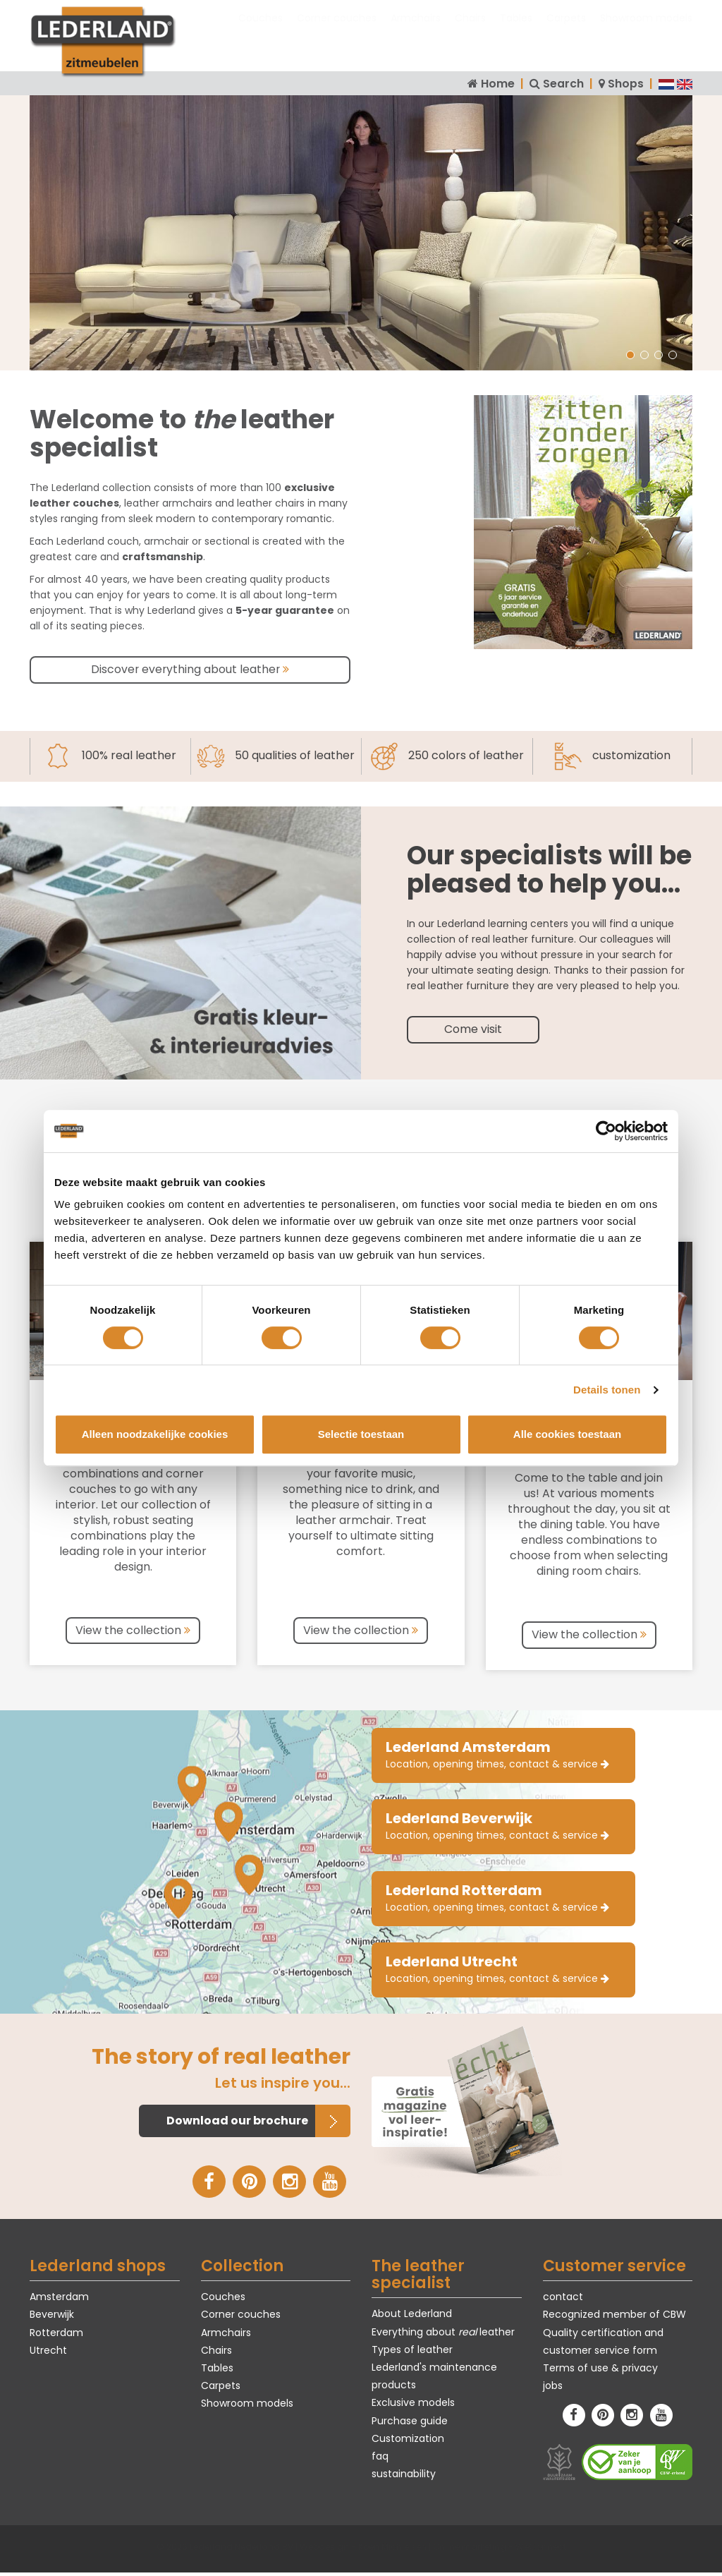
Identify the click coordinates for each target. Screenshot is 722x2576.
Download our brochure (237, 2124)
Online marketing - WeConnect (499, 2550)
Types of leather (412, 2353)
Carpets (566, 32)
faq (380, 2460)
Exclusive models (413, 2407)
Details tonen (606, 1390)
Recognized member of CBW (614, 2318)
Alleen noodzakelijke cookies (155, 1434)
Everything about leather (443, 2335)
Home (498, 83)
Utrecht (48, 2354)
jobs (553, 2389)
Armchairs (416, 32)
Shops (626, 83)
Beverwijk (52, 2318)
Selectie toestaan (361, 1434)
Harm (82, 326)
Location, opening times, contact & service (497, 1753)
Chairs (470, 32)
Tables (516, 32)
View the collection (132, 1629)
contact (563, 2300)
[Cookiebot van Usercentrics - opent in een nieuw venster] (606, 1131)
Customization (408, 2442)
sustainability (404, 2477)
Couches (260, 32)
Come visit (473, 1028)
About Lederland (412, 2318)
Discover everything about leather (190, 669)
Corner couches (337, 32)
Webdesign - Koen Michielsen (363, 2550)
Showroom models (646, 32)
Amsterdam (59, 2300)
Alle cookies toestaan (567, 1434)
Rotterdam (56, 2336)
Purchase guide (410, 2424)
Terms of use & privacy (600, 2371)
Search (563, 83)
